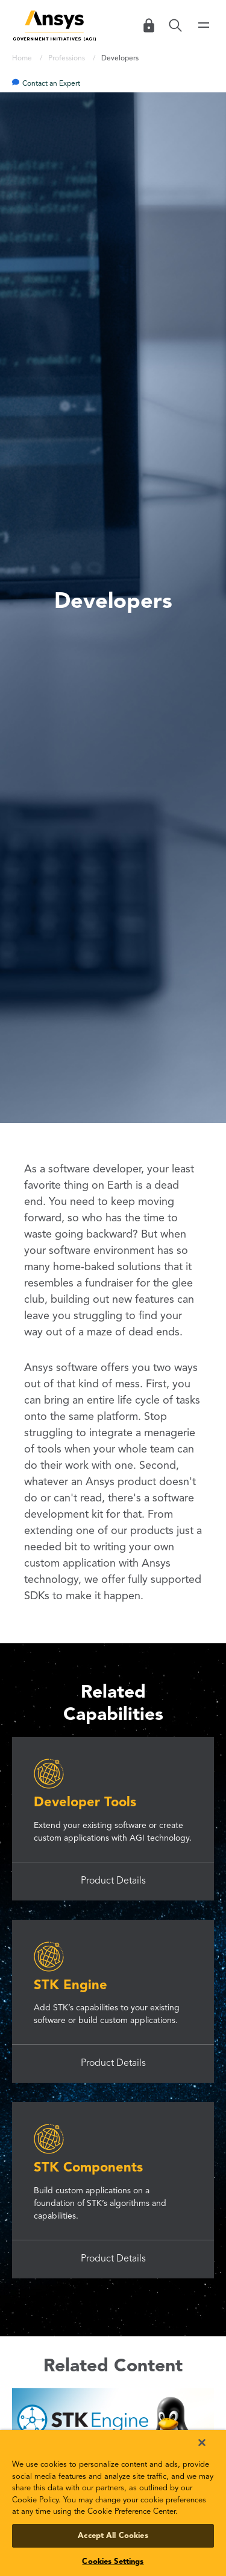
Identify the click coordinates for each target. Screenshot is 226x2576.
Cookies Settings (112, 2562)
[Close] (202, 2442)
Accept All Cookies (113, 2536)
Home (23, 58)
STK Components (88, 2168)
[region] (113, 2503)
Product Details (113, 1881)
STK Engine (70, 1985)
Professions (67, 58)
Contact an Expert (51, 84)
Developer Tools (85, 1802)
